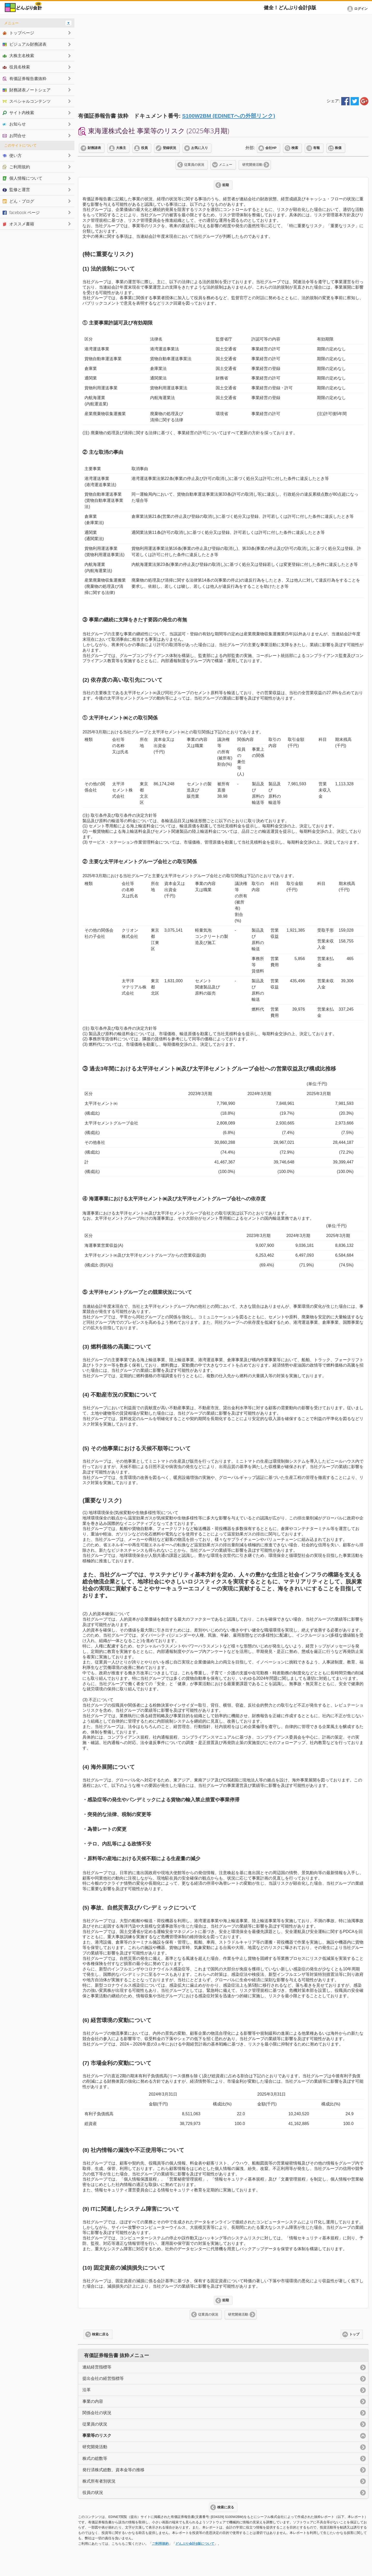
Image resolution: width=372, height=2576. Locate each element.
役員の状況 (92, 2492)
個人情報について (22, 178)
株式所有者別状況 (98, 2481)
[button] (358, 8)
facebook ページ (21, 212)
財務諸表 (94, 148)
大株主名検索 (18, 55)
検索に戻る (100, 2334)
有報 (316, 148)
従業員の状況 (194, 165)
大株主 (121, 148)
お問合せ (14, 135)
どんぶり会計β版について (194, 2544)
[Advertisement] (223, 55)
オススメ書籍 (18, 224)
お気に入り (199, 148)
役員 (144, 148)
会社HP (270, 148)
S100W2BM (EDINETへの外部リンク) (228, 116)
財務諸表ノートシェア (27, 90)
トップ (354, 2334)
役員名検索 (16, 67)
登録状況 (169, 148)
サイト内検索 (18, 112)
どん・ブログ (18, 201)
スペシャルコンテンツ (27, 101)
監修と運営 (16, 189)
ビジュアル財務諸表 (25, 44)
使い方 (12, 155)
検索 (294, 148)
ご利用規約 (160, 2544)
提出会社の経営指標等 (103, 2378)
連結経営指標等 (96, 2367)
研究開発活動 (252, 165)
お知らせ (14, 124)
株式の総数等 (94, 2458)
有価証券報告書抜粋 (25, 78)
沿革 (86, 2390)
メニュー (225, 165)
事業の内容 (92, 2401)
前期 (225, 185)
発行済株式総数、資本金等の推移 (113, 2470)
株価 (338, 148)
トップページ (18, 33)
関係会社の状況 (96, 2413)
